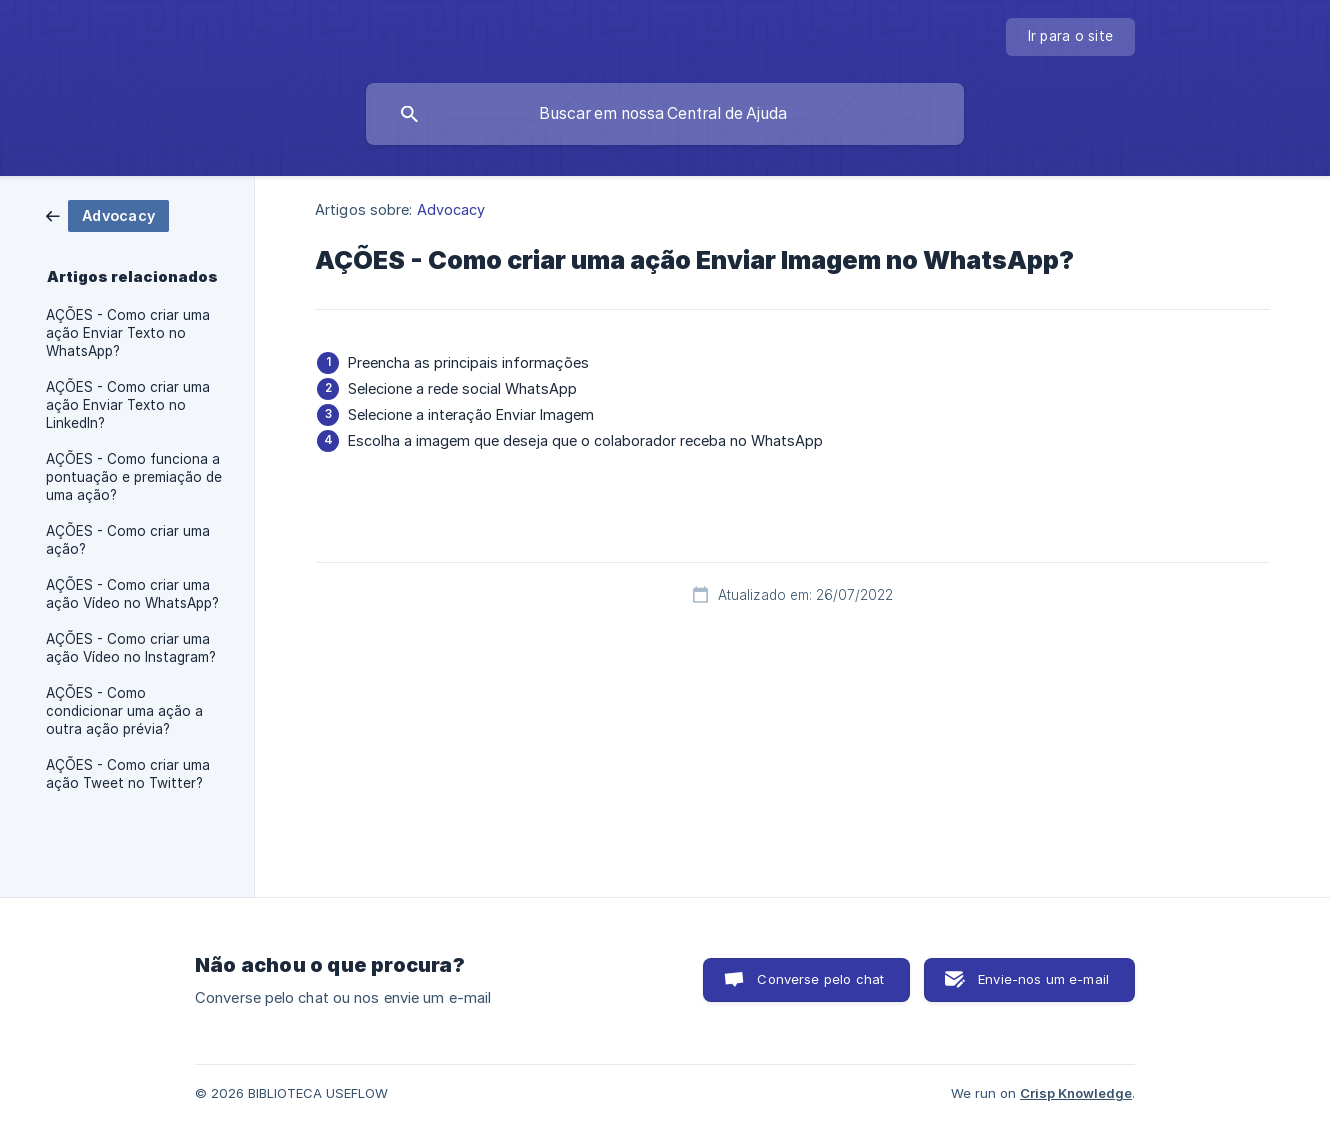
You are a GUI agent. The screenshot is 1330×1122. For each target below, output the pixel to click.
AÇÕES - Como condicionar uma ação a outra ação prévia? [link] (124, 711)
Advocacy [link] (451, 209)
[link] (107, 214)
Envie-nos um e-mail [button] (1043, 979)
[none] (1071, 37)
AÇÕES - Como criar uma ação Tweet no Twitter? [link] (128, 774)
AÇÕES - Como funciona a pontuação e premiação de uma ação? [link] (134, 477)
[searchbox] (665, 114)
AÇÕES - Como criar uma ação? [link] (128, 540)
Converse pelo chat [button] (820, 979)
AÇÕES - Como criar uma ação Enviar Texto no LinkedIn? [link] (128, 405)
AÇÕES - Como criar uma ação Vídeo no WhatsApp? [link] (132, 594)
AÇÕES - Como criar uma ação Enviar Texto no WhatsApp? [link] (128, 333)
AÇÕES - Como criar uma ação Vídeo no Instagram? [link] (131, 648)
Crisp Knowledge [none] (1076, 1093)
